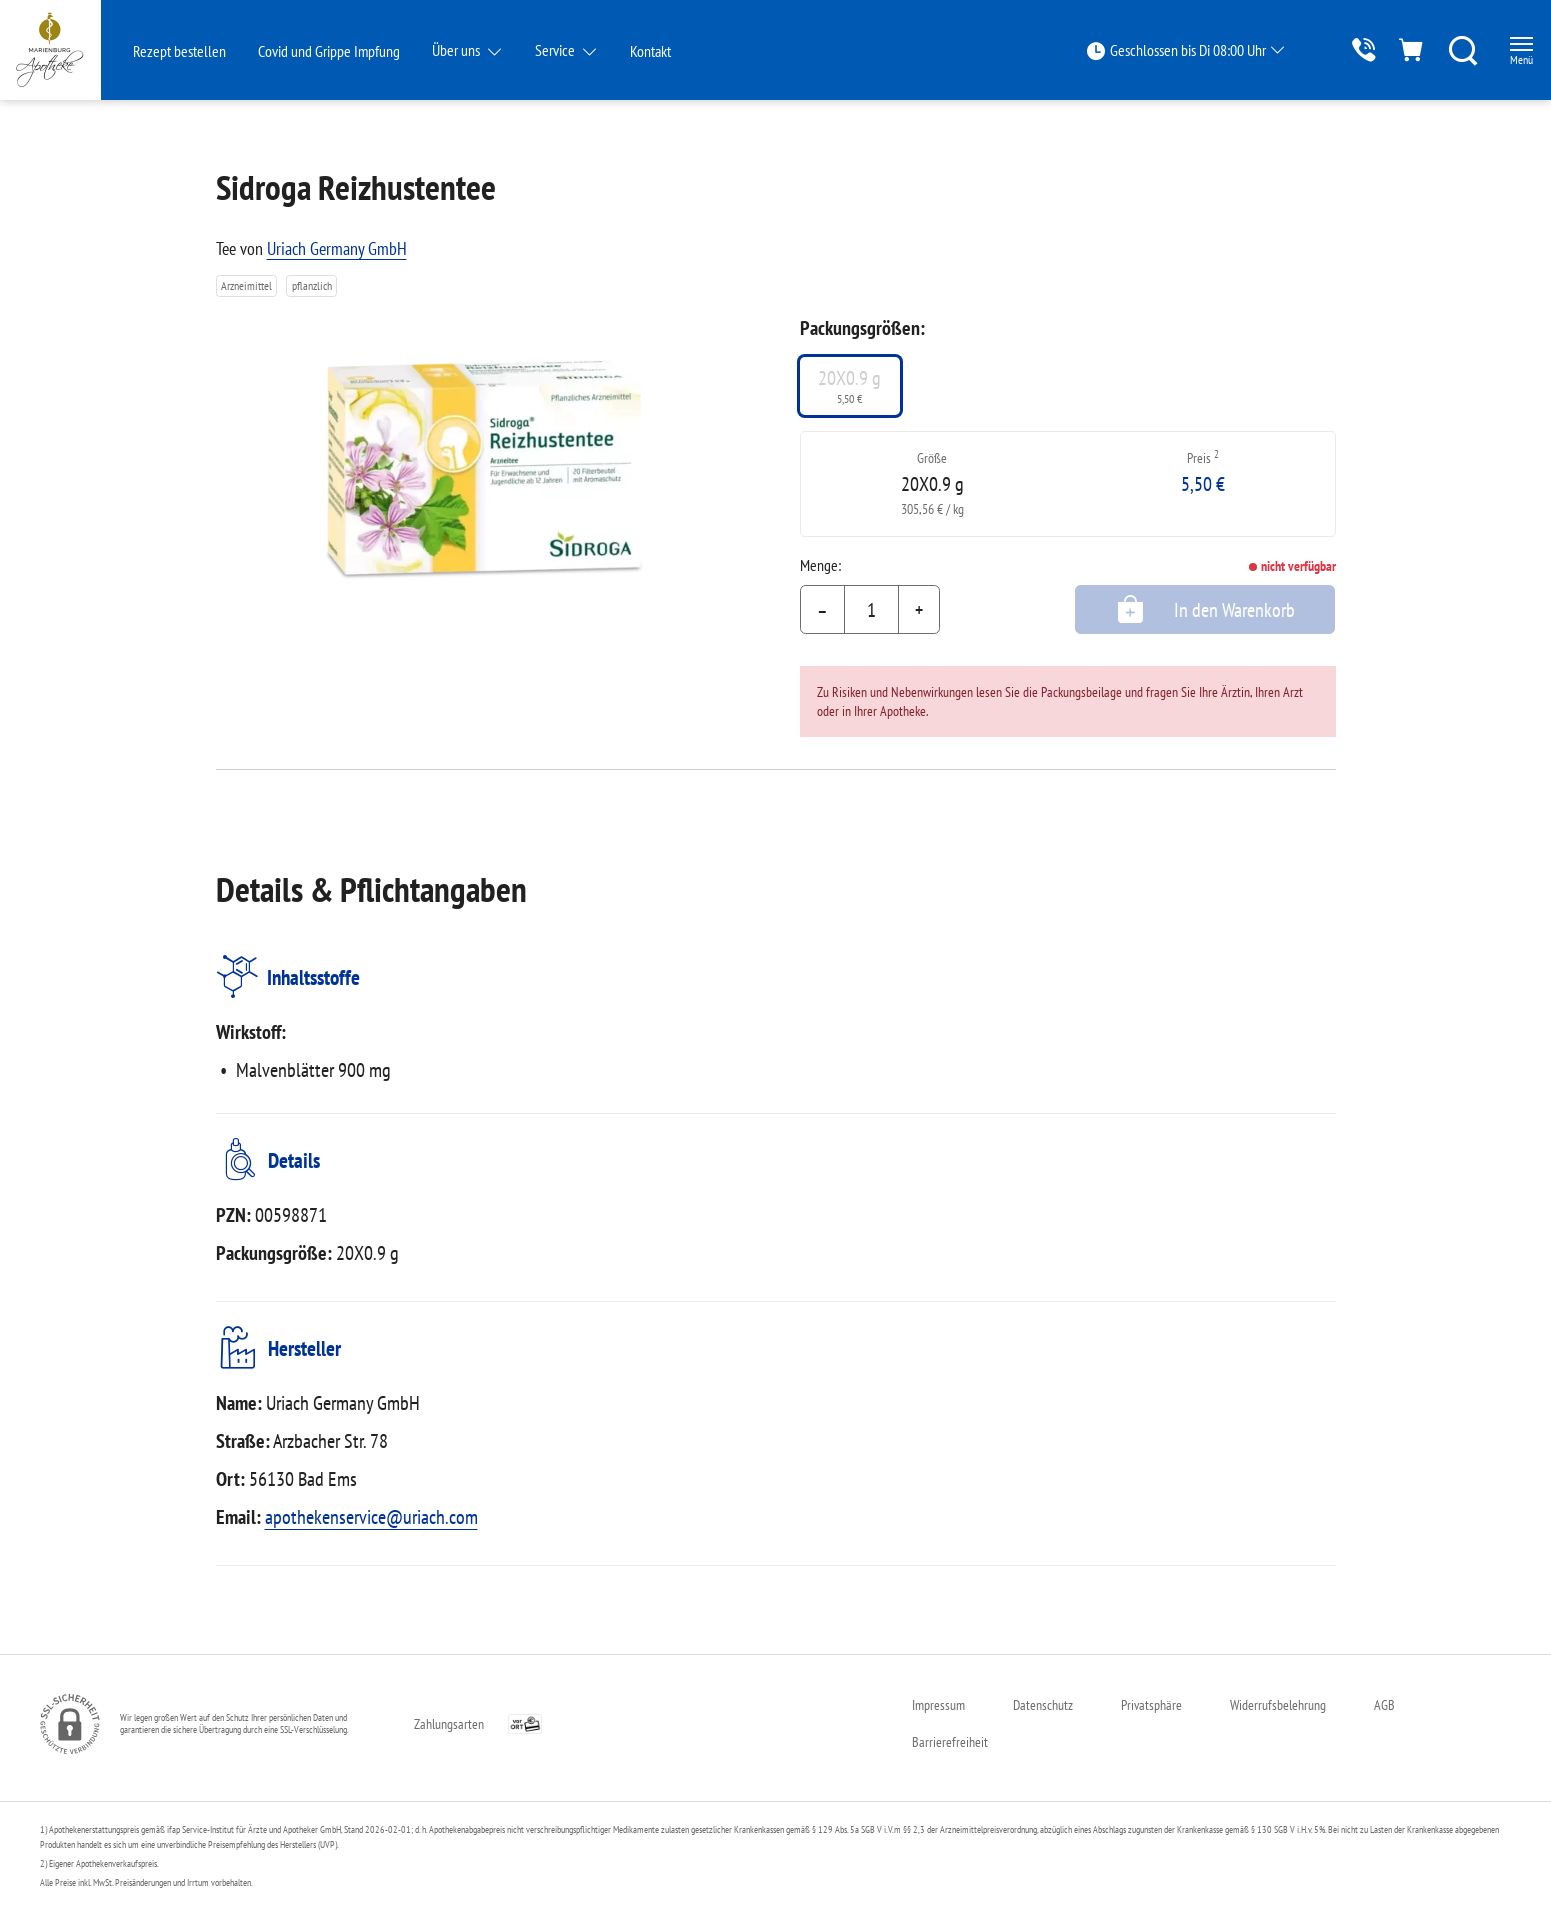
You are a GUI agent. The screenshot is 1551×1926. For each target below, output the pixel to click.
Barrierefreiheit (950, 1742)
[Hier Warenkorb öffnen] (1391, 49)
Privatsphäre (1151, 1705)
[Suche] (1447, 50)
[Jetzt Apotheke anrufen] (1336, 49)
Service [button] (556, 50)
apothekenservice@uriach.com (371, 1517)
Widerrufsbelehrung (1278, 1705)
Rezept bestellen (179, 51)
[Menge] (871, 610)
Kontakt (650, 51)
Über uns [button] (457, 50)
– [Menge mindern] (822, 610)
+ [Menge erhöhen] (919, 610)
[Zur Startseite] (65, 50)
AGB (1384, 1705)
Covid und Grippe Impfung (329, 51)
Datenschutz (1043, 1705)
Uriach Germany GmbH (337, 248)
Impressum (938, 1705)
